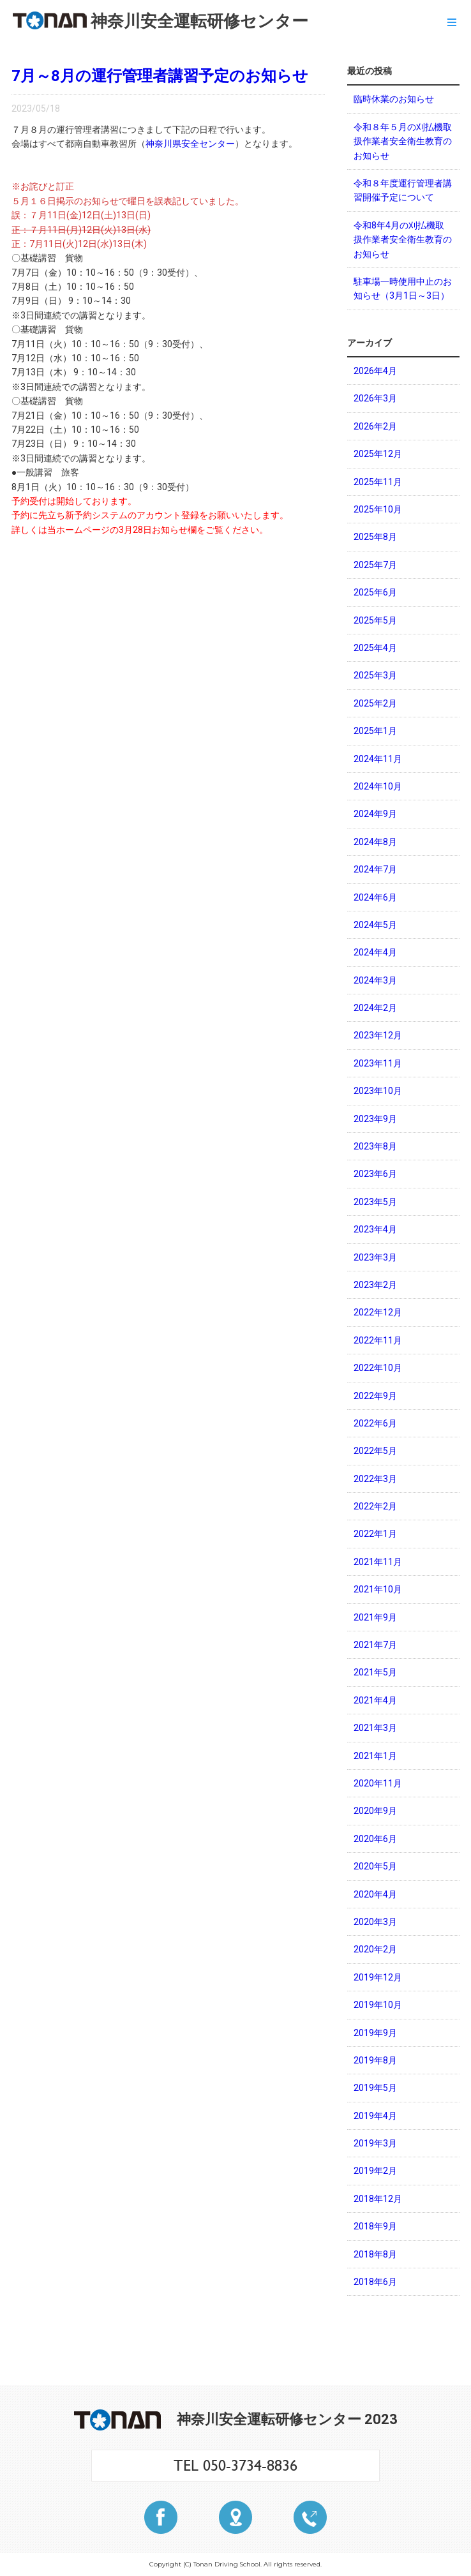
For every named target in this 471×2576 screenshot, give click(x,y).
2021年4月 (375, 1700)
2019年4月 (375, 2116)
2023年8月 (375, 1146)
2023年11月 (378, 1063)
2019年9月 (375, 2033)
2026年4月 (375, 371)
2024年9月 (375, 814)
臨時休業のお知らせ (394, 99)
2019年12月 (378, 1977)
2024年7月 (375, 869)
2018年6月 (375, 2282)
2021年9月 (375, 1617)
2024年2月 (375, 1008)
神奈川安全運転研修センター (160, 20)
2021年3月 (375, 1728)
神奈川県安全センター (190, 144)
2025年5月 (375, 620)
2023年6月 (375, 1174)
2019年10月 (378, 2005)
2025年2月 (375, 703)
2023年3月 (375, 1257)
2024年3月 (375, 980)
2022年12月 (378, 1312)
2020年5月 (375, 1866)
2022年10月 (378, 1368)
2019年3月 (375, 2143)
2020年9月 (375, 1811)
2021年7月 (375, 1645)
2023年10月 (378, 1091)
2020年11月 (378, 1783)
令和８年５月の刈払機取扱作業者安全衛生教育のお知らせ (403, 141)
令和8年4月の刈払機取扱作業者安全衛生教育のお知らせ (403, 239)
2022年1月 (375, 1534)
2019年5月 (375, 2088)
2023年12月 (378, 1035)
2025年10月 (378, 509)
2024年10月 (378, 786)
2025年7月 (375, 565)
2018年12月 (378, 2199)
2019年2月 (375, 2171)
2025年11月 (378, 482)
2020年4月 (375, 1894)
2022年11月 (378, 1340)
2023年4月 (375, 1229)
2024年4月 (375, 952)
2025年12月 (378, 454)
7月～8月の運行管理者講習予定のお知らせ (159, 76)
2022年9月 (375, 1396)
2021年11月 (378, 1562)
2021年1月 (375, 1756)
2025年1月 (375, 731)
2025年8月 (375, 537)
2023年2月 (375, 1285)
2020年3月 (375, 1922)
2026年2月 (375, 426)
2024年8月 (375, 842)
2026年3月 (375, 398)
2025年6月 (375, 592)
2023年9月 (375, 1119)
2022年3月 (375, 1479)
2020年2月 (375, 1949)
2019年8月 (375, 2060)
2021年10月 (378, 1589)
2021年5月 (375, 1672)
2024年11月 (378, 759)
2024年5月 (375, 925)
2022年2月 (375, 1506)
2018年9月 (375, 2226)
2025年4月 (375, 648)
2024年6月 (375, 897)
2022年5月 (375, 1451)
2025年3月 (375, 675)
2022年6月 (375, 1423)
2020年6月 (375, 1839)
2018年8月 (375, 2254)
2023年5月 (375, 1202)
